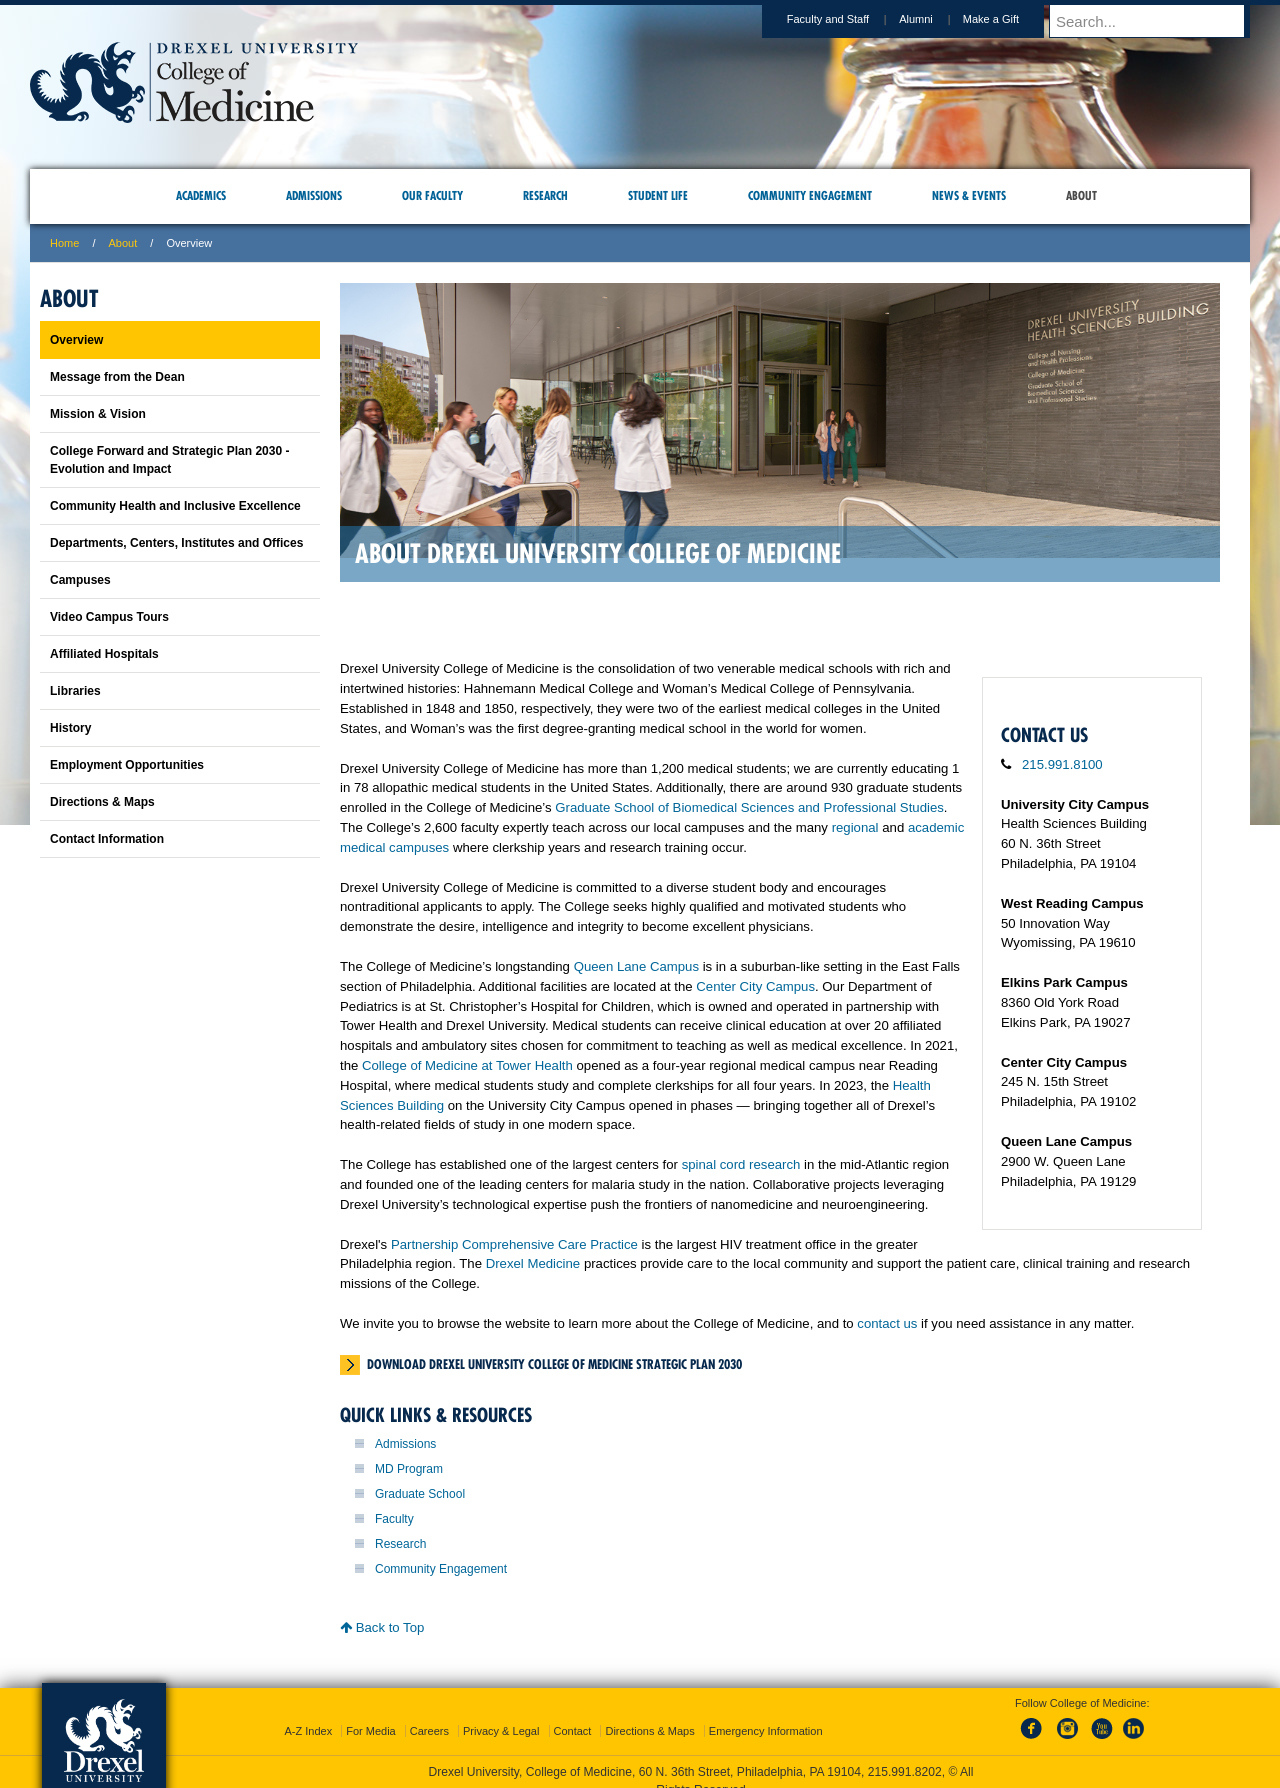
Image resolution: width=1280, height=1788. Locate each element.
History (70, 728)
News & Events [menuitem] (969, 195)
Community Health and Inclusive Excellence (175, 506)
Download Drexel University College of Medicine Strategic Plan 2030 (554, 1364)
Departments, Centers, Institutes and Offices (176, 543)
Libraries (75, 691)
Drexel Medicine (533, 1263)
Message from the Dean (117, 377)
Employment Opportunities (127, 765)
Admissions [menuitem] (314, 195)
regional (855, 827)
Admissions (405, 1444)
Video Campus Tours (109, 617)
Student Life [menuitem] (658, 195)
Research (400, 1544)
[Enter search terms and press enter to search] (1159, 21)
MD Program (409, 1469)
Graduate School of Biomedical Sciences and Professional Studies (749, 807)
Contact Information (107, 839)
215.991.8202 (905, 1754)
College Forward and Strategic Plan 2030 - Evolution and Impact (169, 460)
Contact (573, 1713)
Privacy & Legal (501, 1713)
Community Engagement (441, 1569)
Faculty (394, 1519)
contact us (887, 1323)
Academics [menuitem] (201, 195)
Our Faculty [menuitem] (432, 195)
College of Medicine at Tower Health (467, 1065)
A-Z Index (308, 1713)
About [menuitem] (1081, 195)
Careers (429, 1713)
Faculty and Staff (847, 19)
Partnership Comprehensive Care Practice (514, 1244)
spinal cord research (741, 1164)
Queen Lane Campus (636, 966)
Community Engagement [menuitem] (810, 195)
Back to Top (382, 1627)
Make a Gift (1010, 19)
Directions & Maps (102, 802)
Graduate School (420, 1494)
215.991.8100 (1062, 764)
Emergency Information (766, 1713)
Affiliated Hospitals (104, 654)
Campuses (80, 580)
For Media (371, 1713)
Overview (76, 340)
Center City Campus (755, 986)
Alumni (935, 19)
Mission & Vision (98, 414)
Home (64, 243)
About (123, 243)
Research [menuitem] (545, 195)
